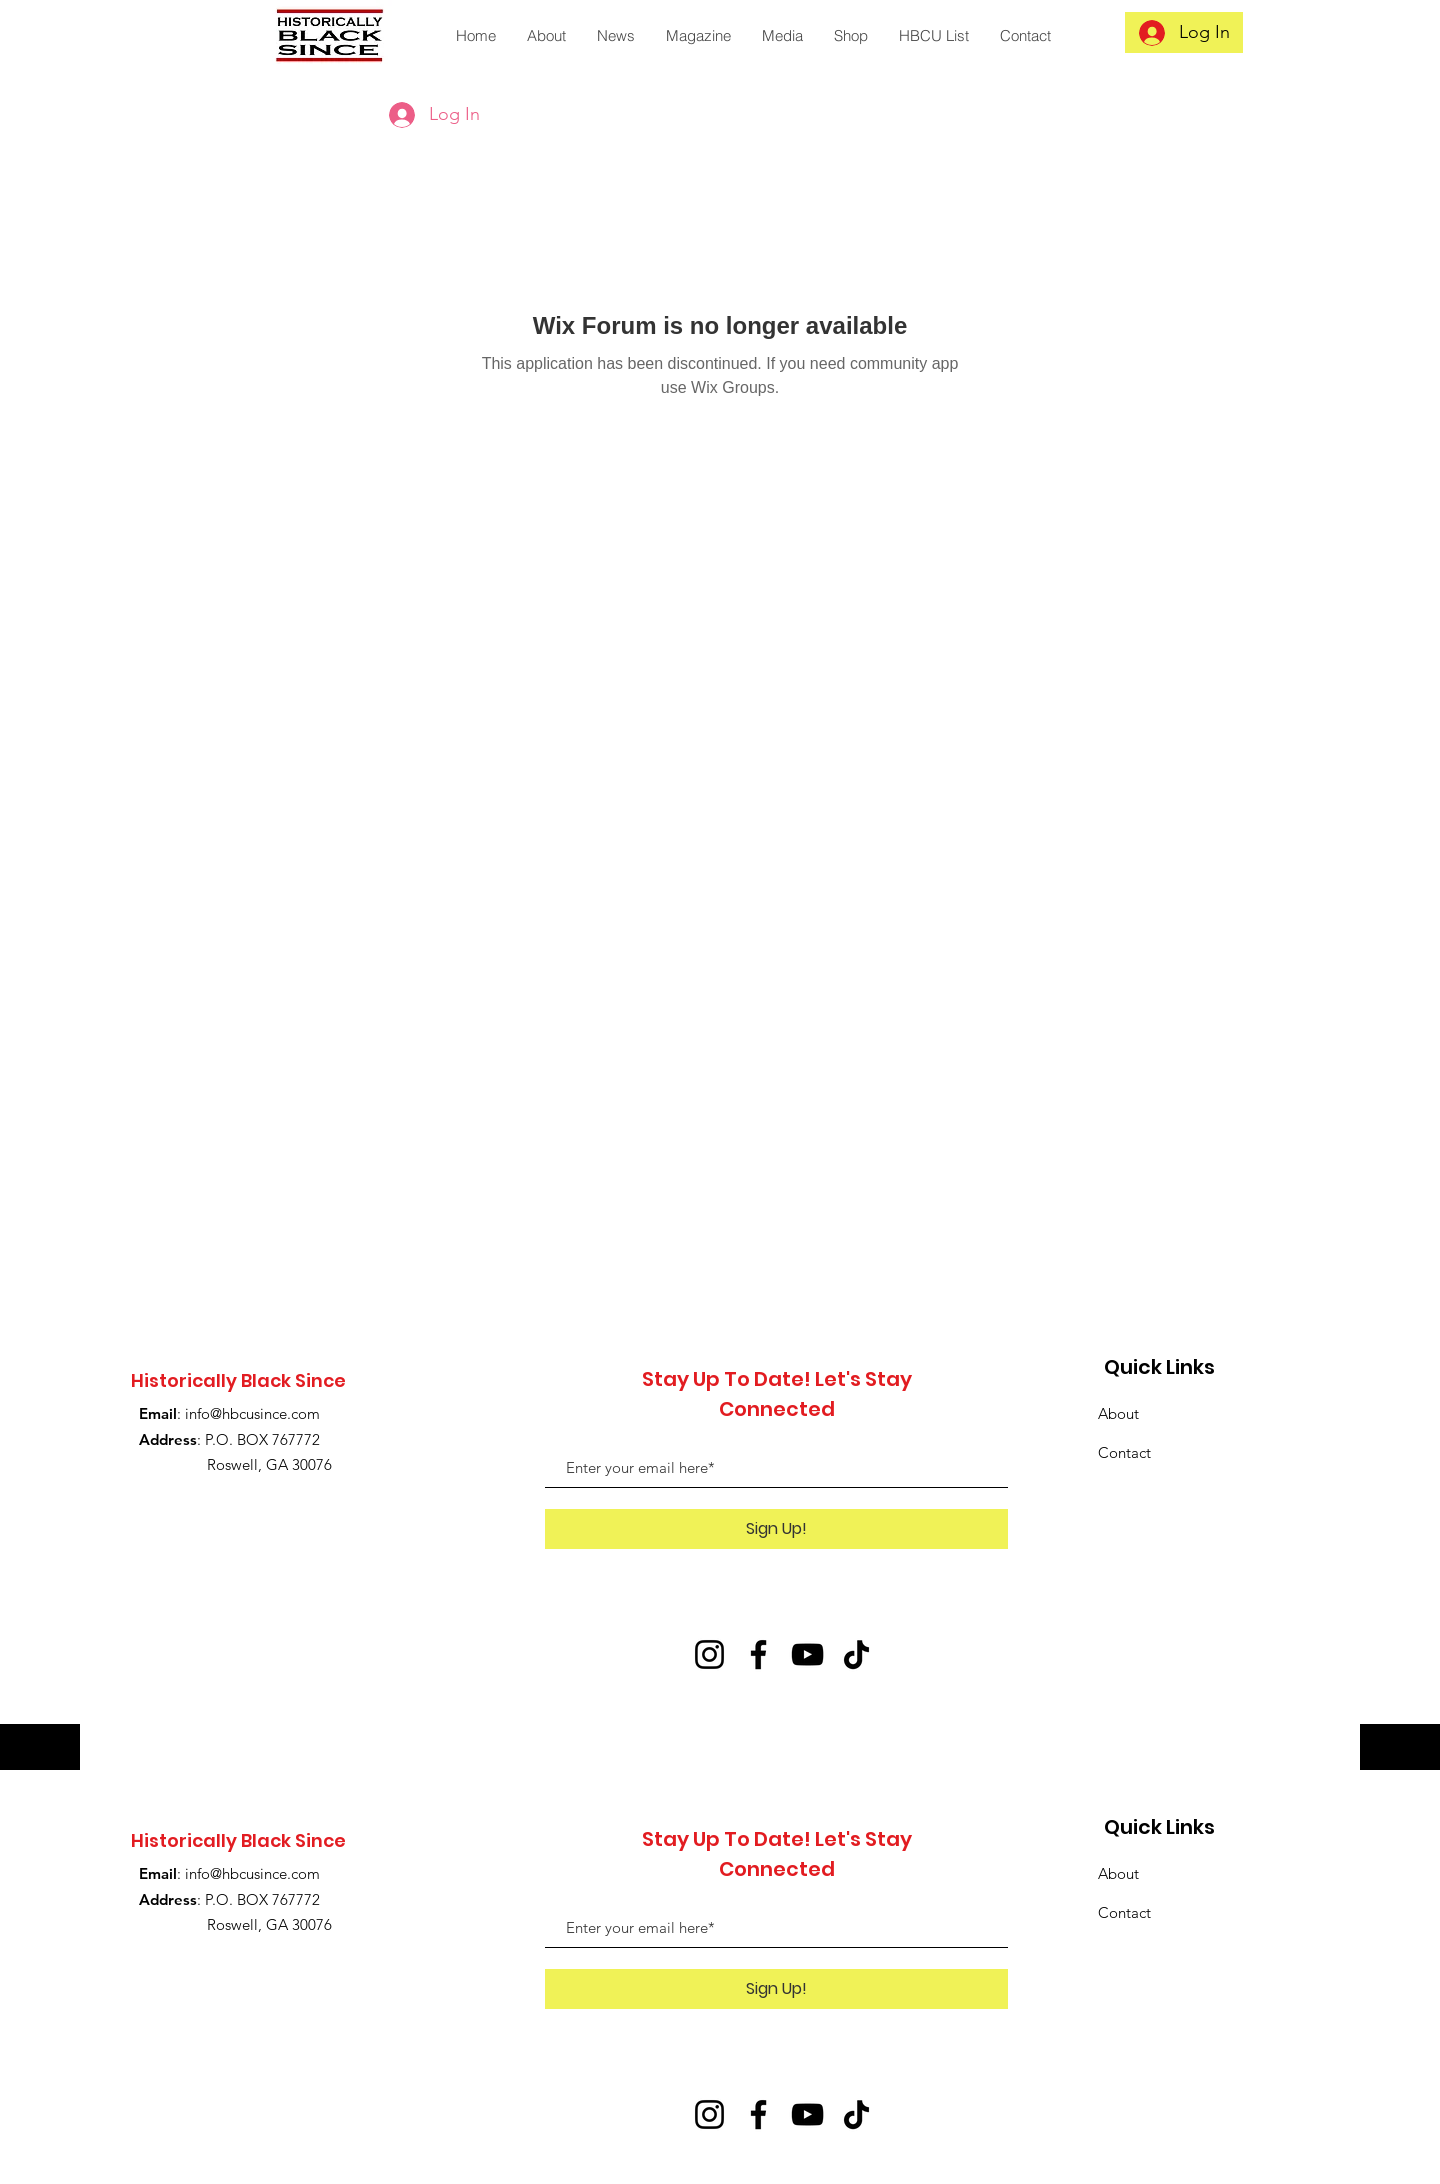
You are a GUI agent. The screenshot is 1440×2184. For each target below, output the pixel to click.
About (1118, 1413)
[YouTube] (807, 1654)
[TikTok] (856, 1654)
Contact (1124, 1452)
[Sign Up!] (776, 1529)
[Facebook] (758, 1654)
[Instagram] (709, 1654)
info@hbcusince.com (252, 1413)
